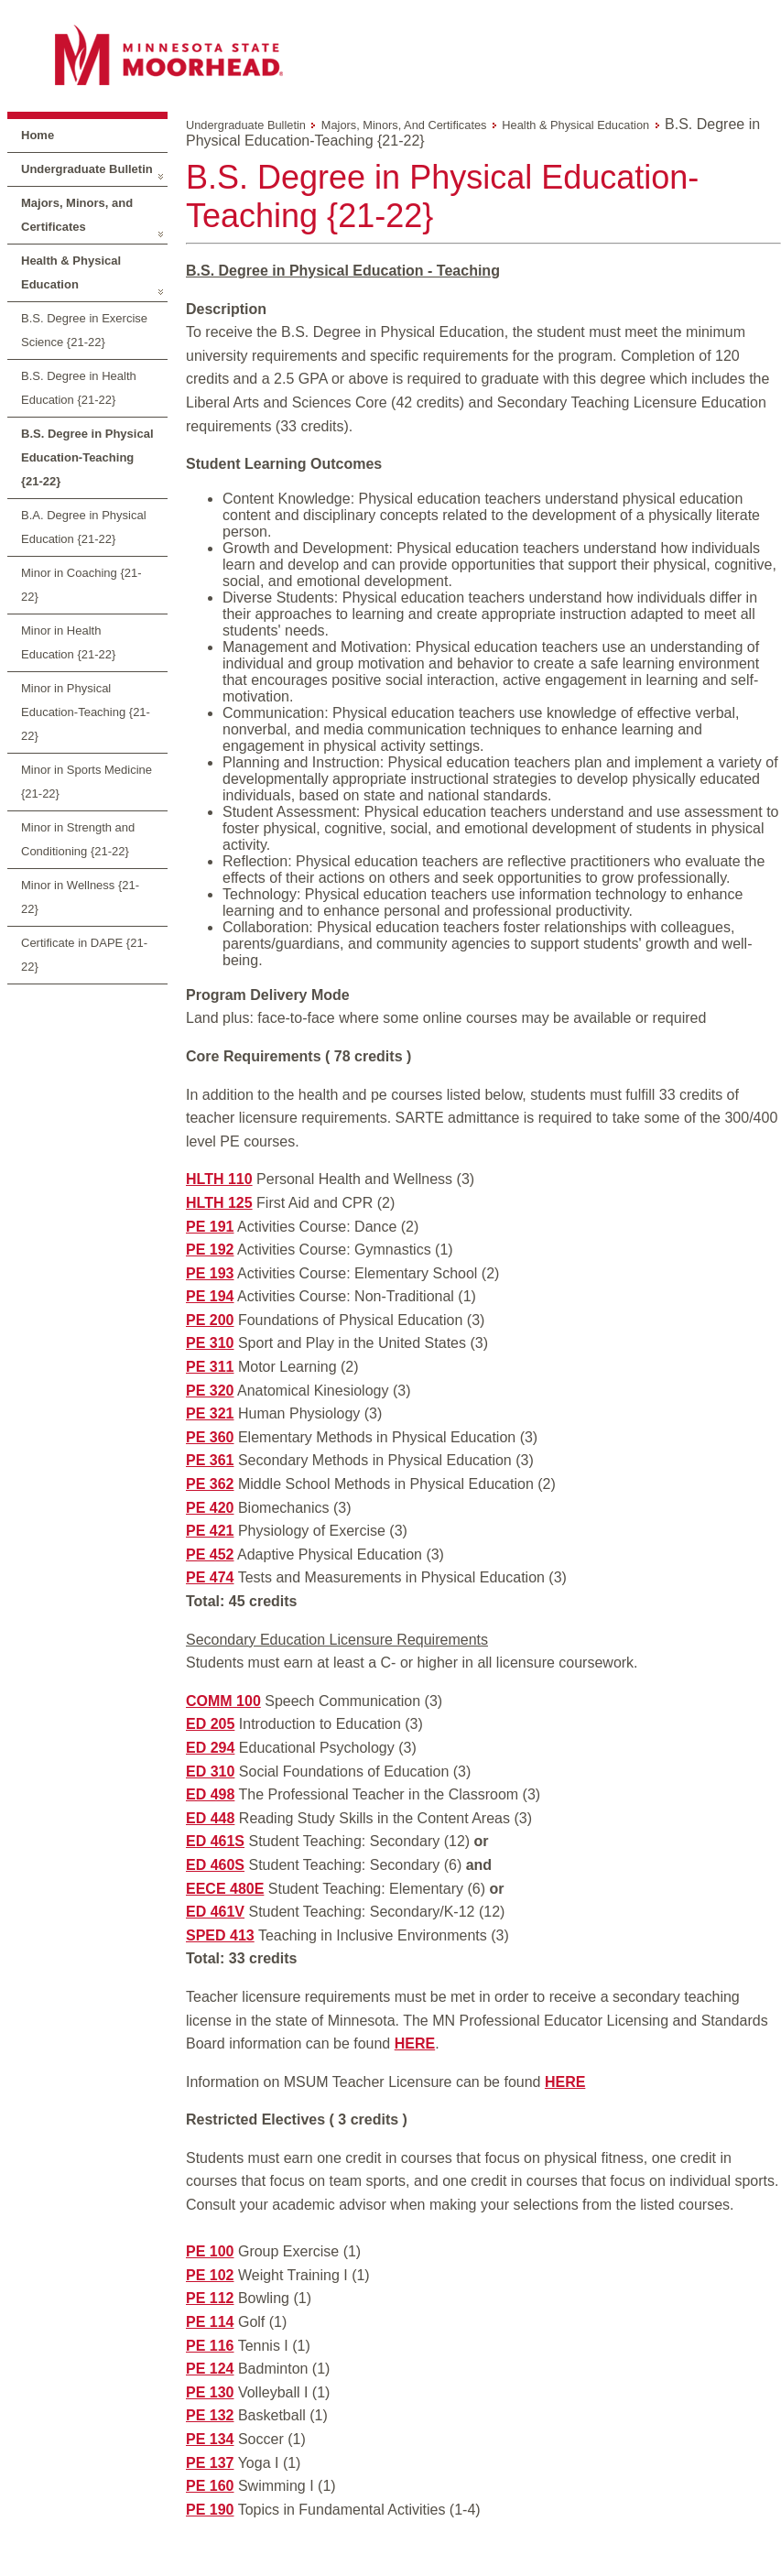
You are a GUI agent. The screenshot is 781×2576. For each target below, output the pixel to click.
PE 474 (209, 1577)
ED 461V (215, 1911)
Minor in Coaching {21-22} (81, 584)
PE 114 (209, 2322)
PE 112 (209, 2298)
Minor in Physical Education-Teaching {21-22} (85, 712)
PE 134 (209, 2439)
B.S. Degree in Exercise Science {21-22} (84, 330)
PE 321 (209, 1413)
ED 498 (210, 1794)
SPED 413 (220, 1935)
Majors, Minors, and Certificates (77, 215)
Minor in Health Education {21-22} (68, 642)
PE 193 (209, 1273)
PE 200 (209, 1320)
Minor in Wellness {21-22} (80, 897)
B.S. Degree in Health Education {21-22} (78, 388)
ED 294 (210, 1747)
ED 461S (215, 1841)
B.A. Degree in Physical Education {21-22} (83, 527)
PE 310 (209, 1343)
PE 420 (209, 1508)
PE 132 (209, 2415)
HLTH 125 (219, 1203)
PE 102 (209, 2275)
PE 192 (209, 1249)
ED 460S (215, 1865)
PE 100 (209, 2251)
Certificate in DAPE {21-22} (84, 954)
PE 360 (209, 1437)
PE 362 (209, 1484)
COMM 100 (223, 1701)
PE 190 (209, 2509)
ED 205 (210, 1724)
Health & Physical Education (71, 272)
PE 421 (209, 1530)
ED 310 (210, 1771)
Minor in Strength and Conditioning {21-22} (78, 839)
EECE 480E (225, 1889)
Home (37, 135)
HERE (415, 2043)
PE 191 (209, 1226)
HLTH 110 (219, 1179)
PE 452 (209, 1554)
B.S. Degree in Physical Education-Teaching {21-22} (87, 457)
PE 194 (209, 1296)
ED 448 (210, 1818)
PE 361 (209, 1460)
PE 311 (209, 1367)
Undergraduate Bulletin (87, 169)
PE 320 (209, 1390)
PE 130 (209, 2392)
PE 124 (209, 2368)
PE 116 (209, 2345)
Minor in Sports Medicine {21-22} (86, 781)
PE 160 (209, 2486)
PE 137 (209, 2463)
